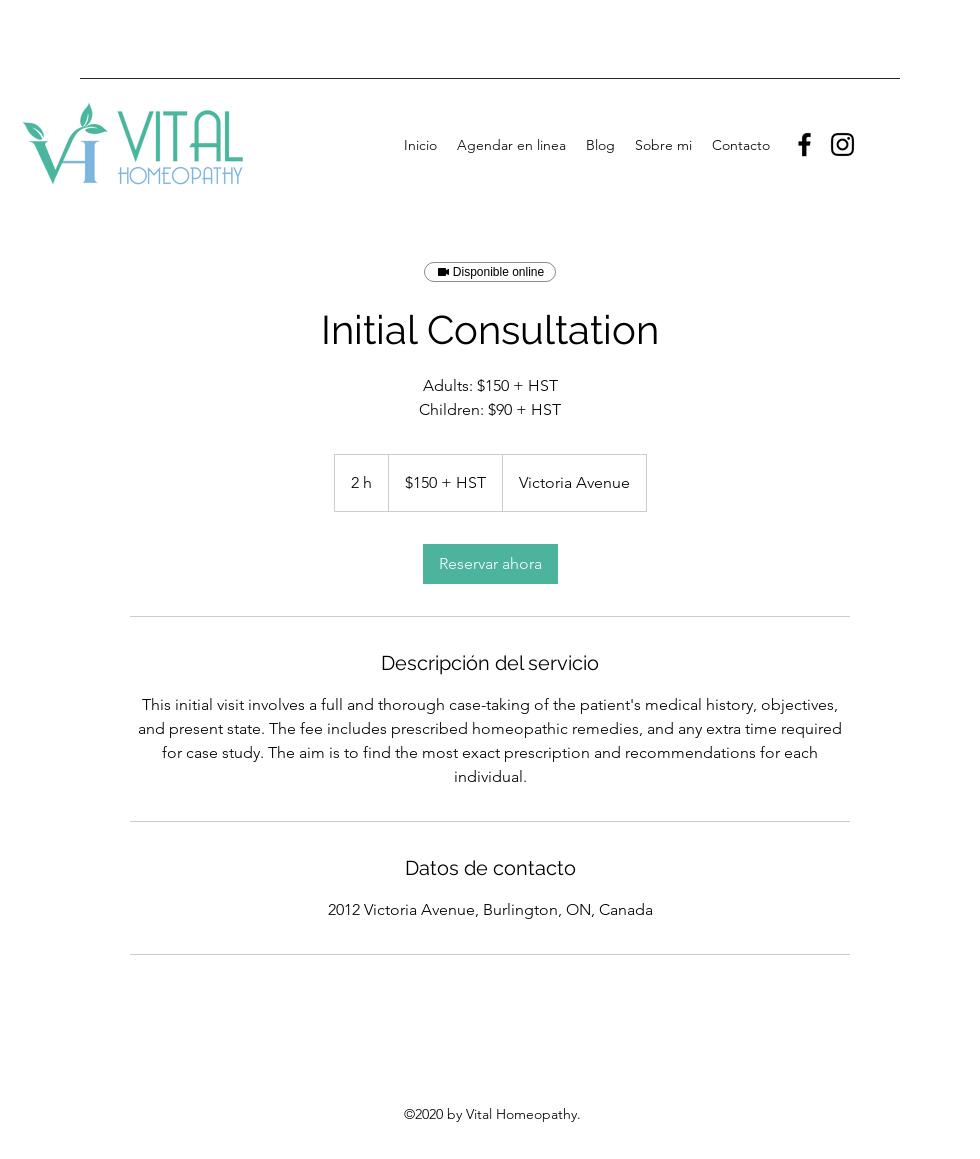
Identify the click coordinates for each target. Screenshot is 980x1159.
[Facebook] (804, 144)
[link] (490, 564)
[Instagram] (842, 144)
